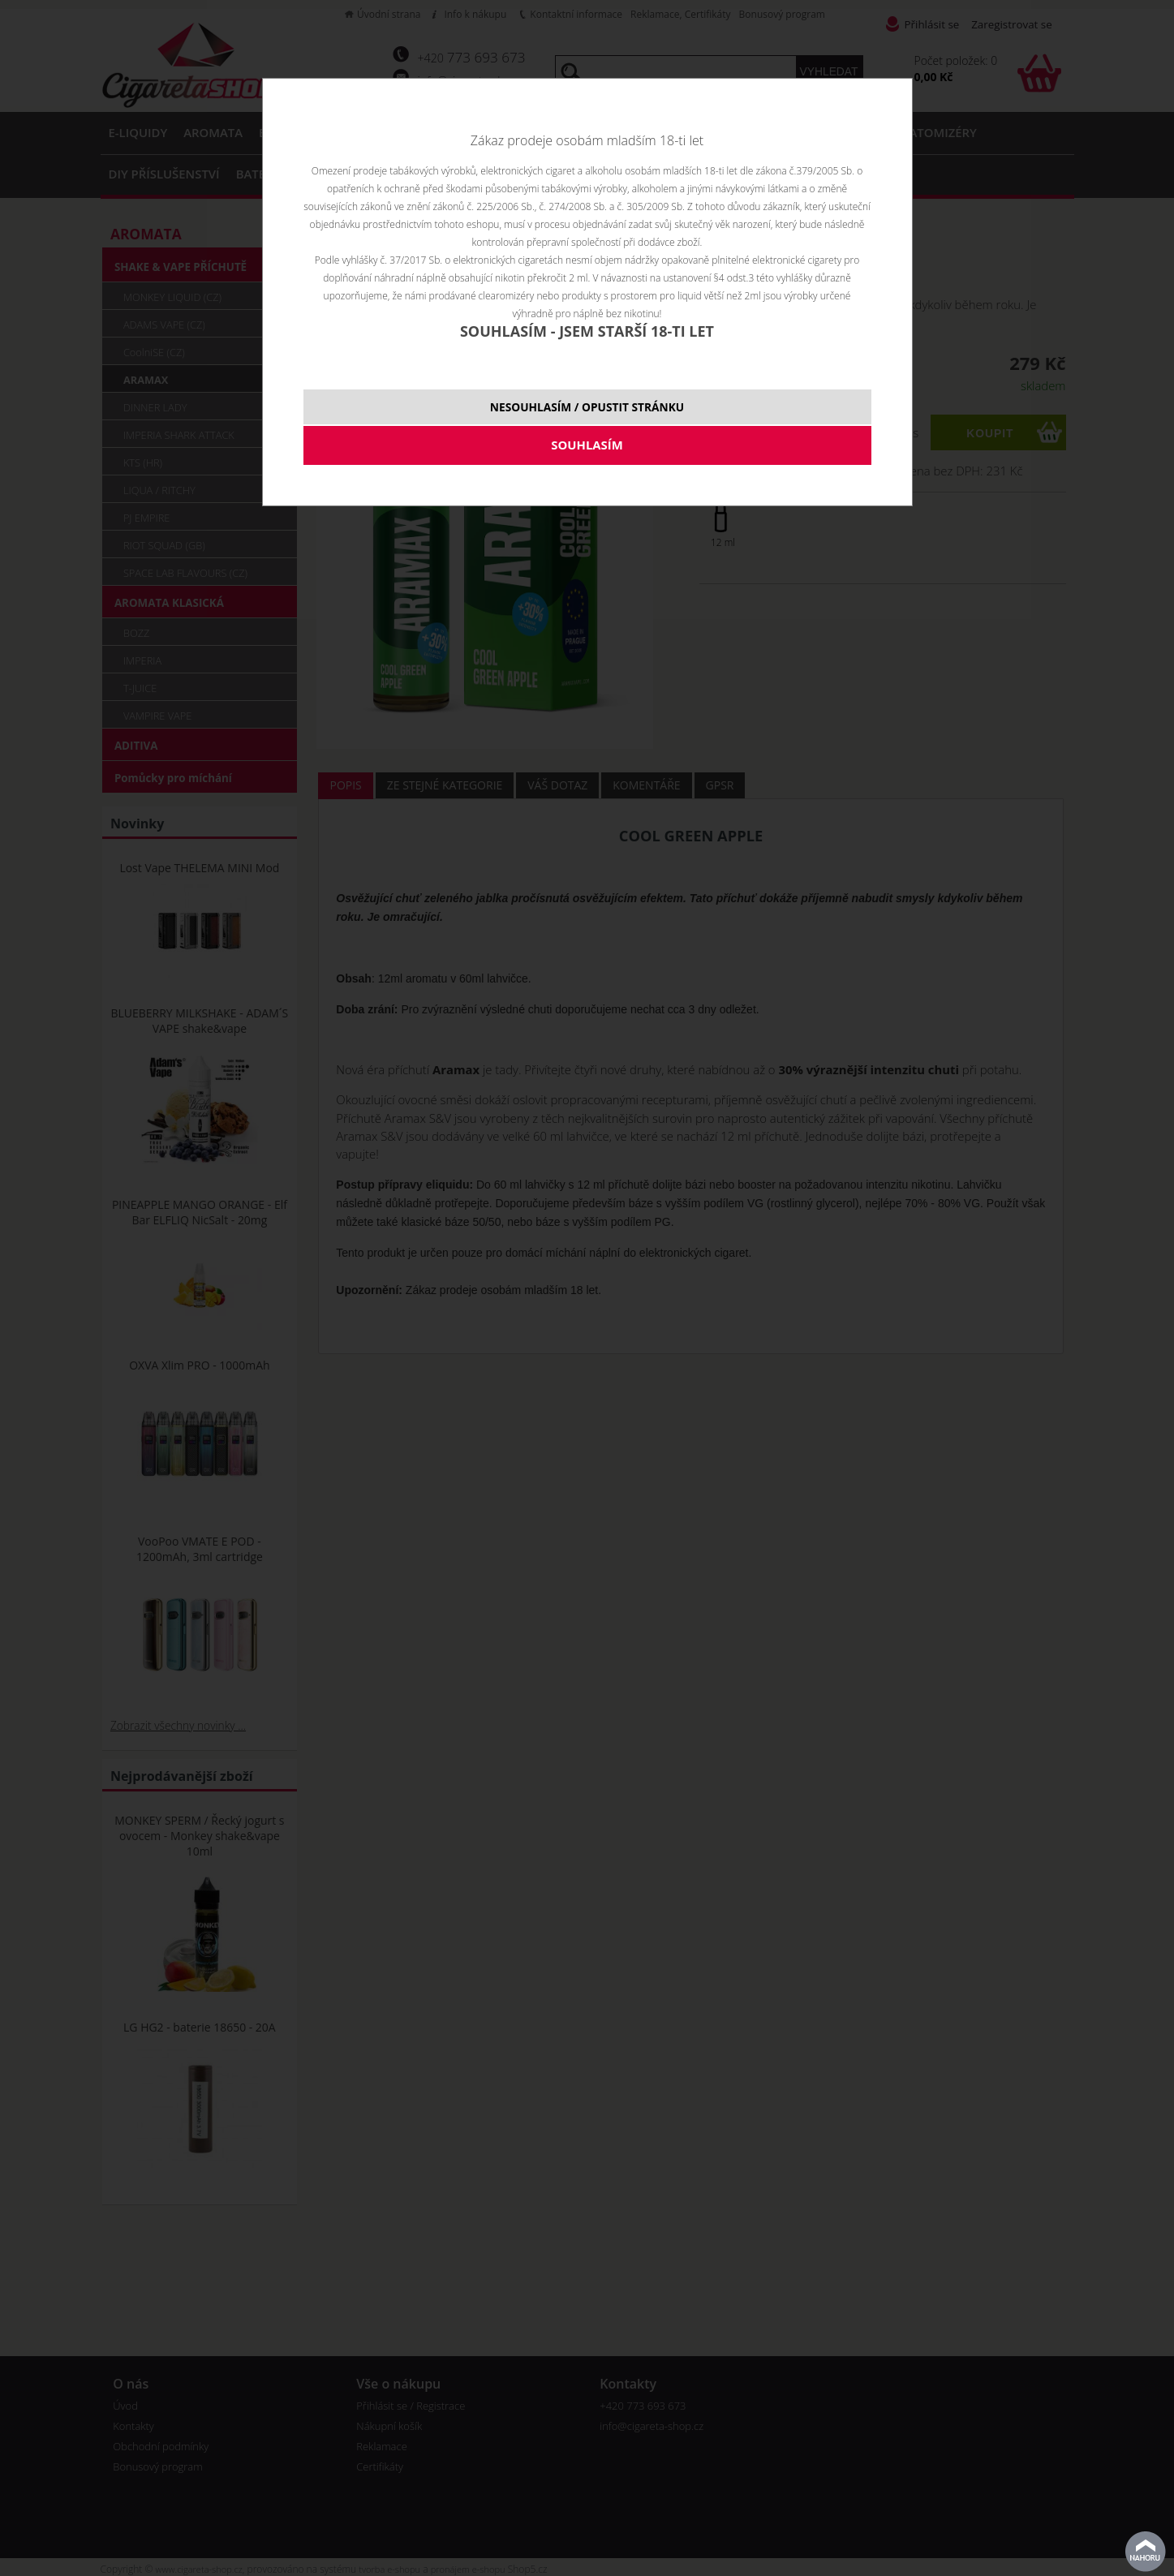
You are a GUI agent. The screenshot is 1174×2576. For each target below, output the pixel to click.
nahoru (1145, 2551)
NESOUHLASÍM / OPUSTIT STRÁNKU (587, 407)
